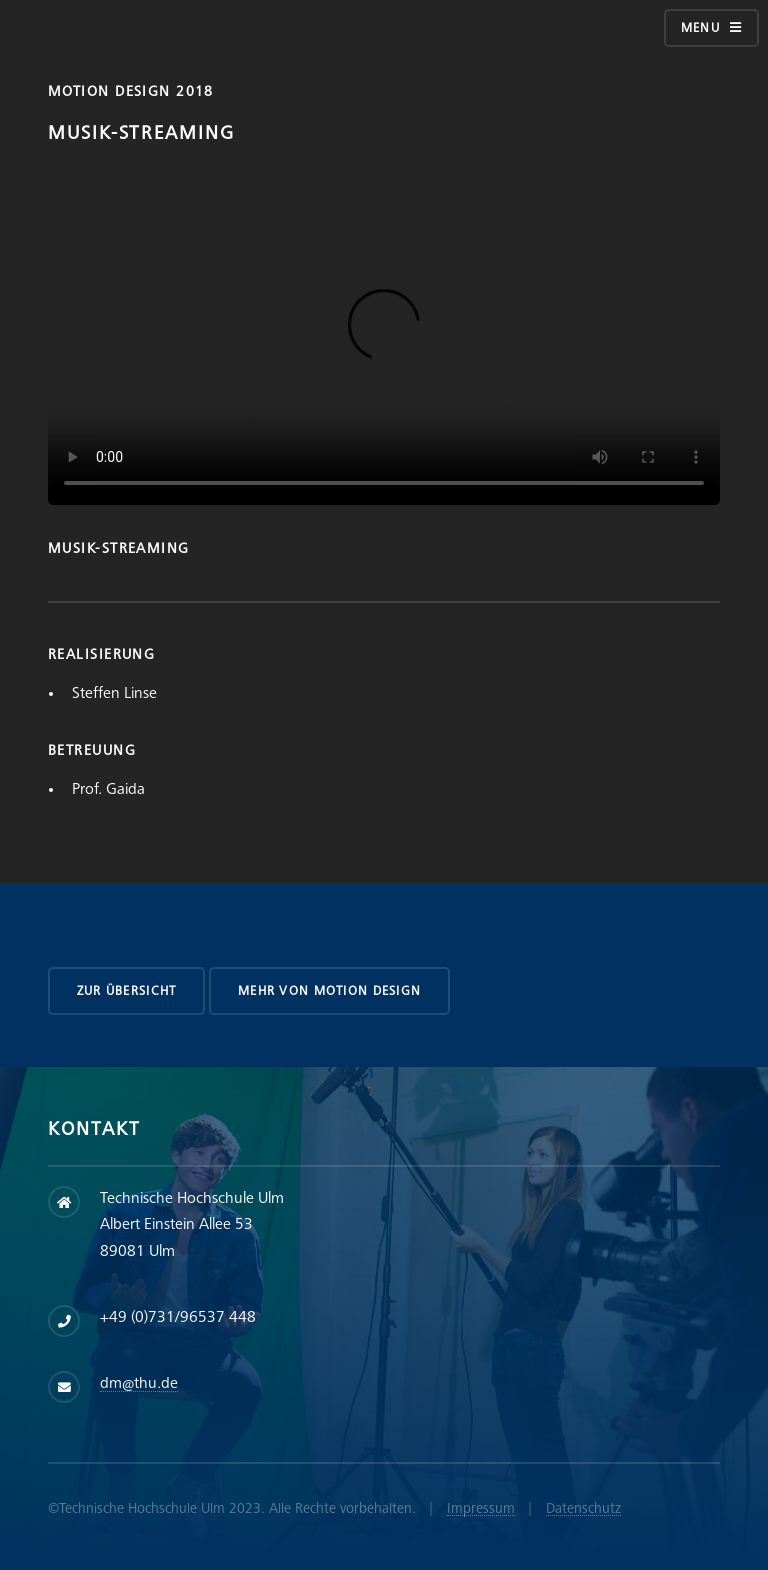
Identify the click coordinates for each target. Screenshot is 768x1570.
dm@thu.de (139, 1383)
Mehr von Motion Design (329, 991)
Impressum (481, 1508)
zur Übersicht (127, 991)
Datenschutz (583, 1508)
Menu (700, 28)
